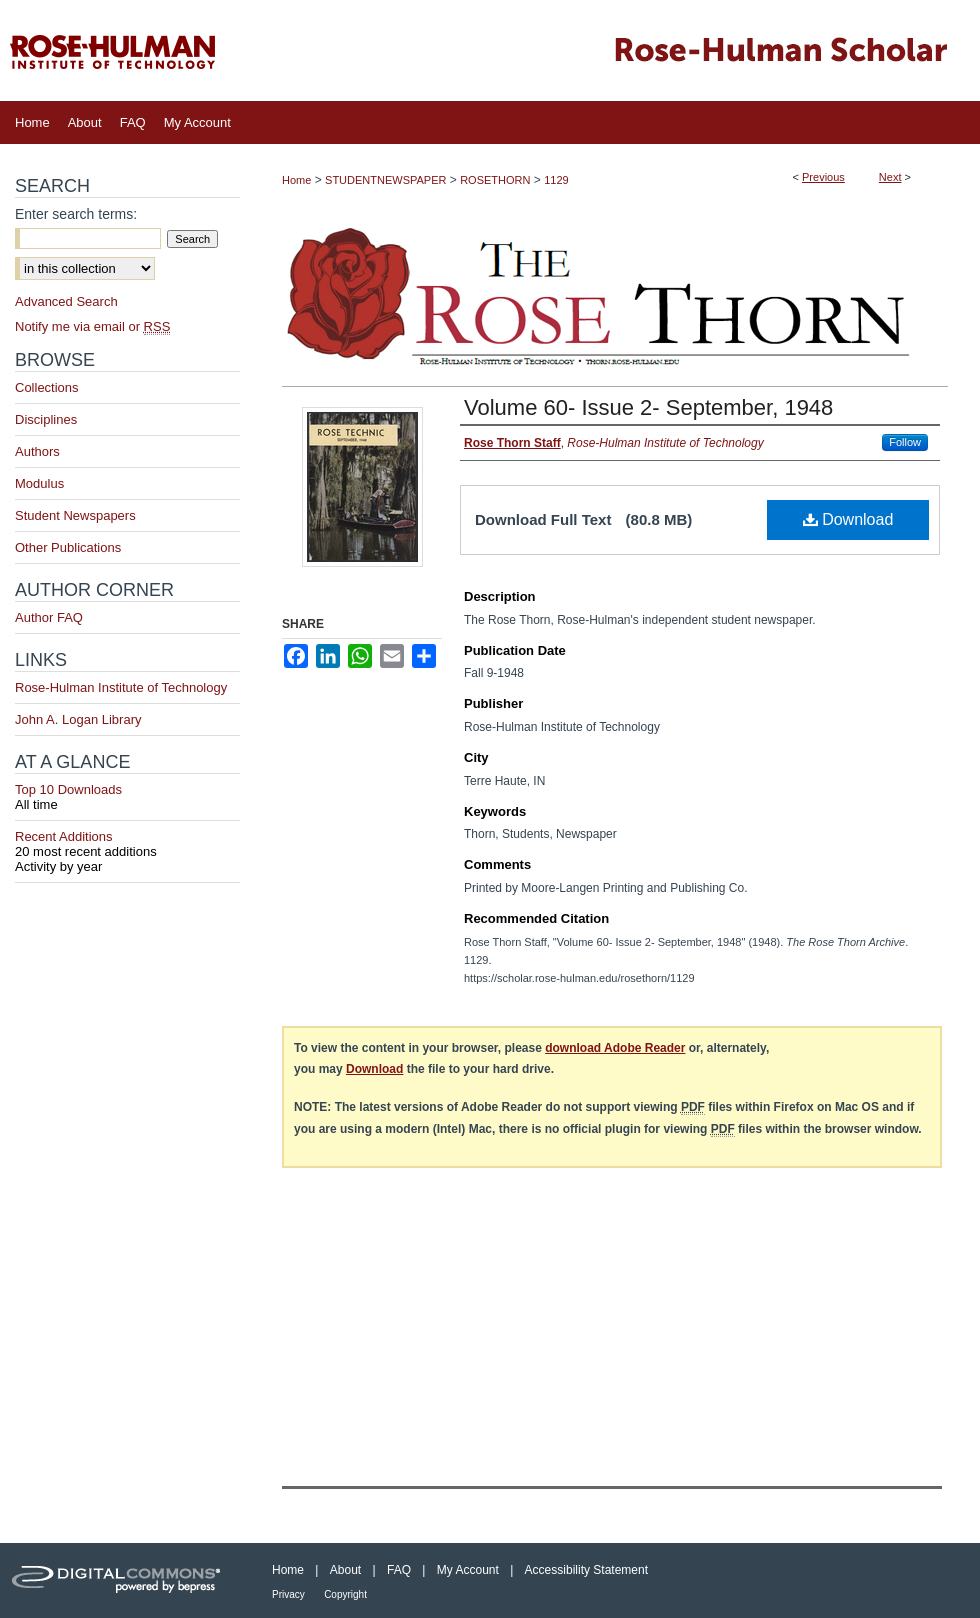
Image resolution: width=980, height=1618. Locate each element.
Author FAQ (49, 617)
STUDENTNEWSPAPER (385, 180)
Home (296, 180)
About (345, 1570)
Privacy (288, 1594)
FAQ (399, 1570)
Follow (905, 442)
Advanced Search (66, 301)
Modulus (39, 483)
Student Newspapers (75, 515)
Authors (37, 451)
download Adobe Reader (615, 1048)
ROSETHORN (495, 180)
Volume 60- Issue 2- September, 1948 (648, 407)
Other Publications (68, 547)
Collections (47, 387)
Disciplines (46, 419)
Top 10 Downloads (127, 797)
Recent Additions (127, 844)
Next (890, 177)
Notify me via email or (92, 326)
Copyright (345, 1594)
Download (848, 519)
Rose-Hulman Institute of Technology (121, 687)
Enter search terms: (76, 214)
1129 (556, 180)
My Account (468, 1570)
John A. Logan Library (78, 719)
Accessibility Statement (586, 1570)
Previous (823, 177)
